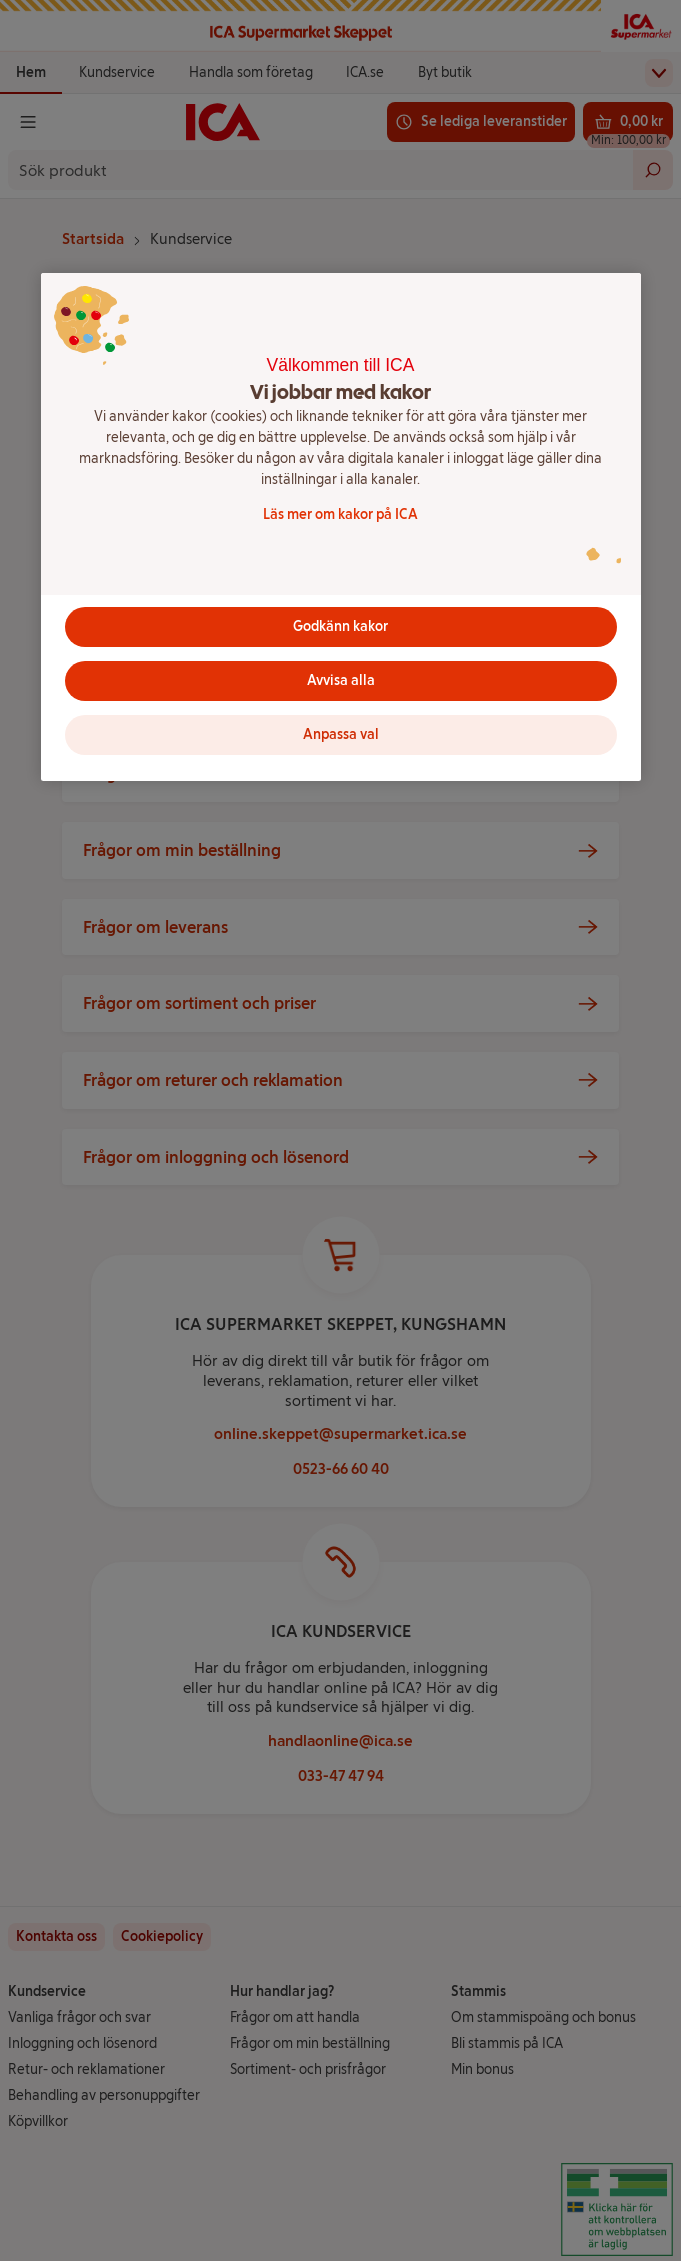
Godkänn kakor (340, 626)
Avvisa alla (341, 680)
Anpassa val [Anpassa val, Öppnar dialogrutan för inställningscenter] (341, 734)
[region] (341, 527)
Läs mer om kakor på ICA (340, 514)
